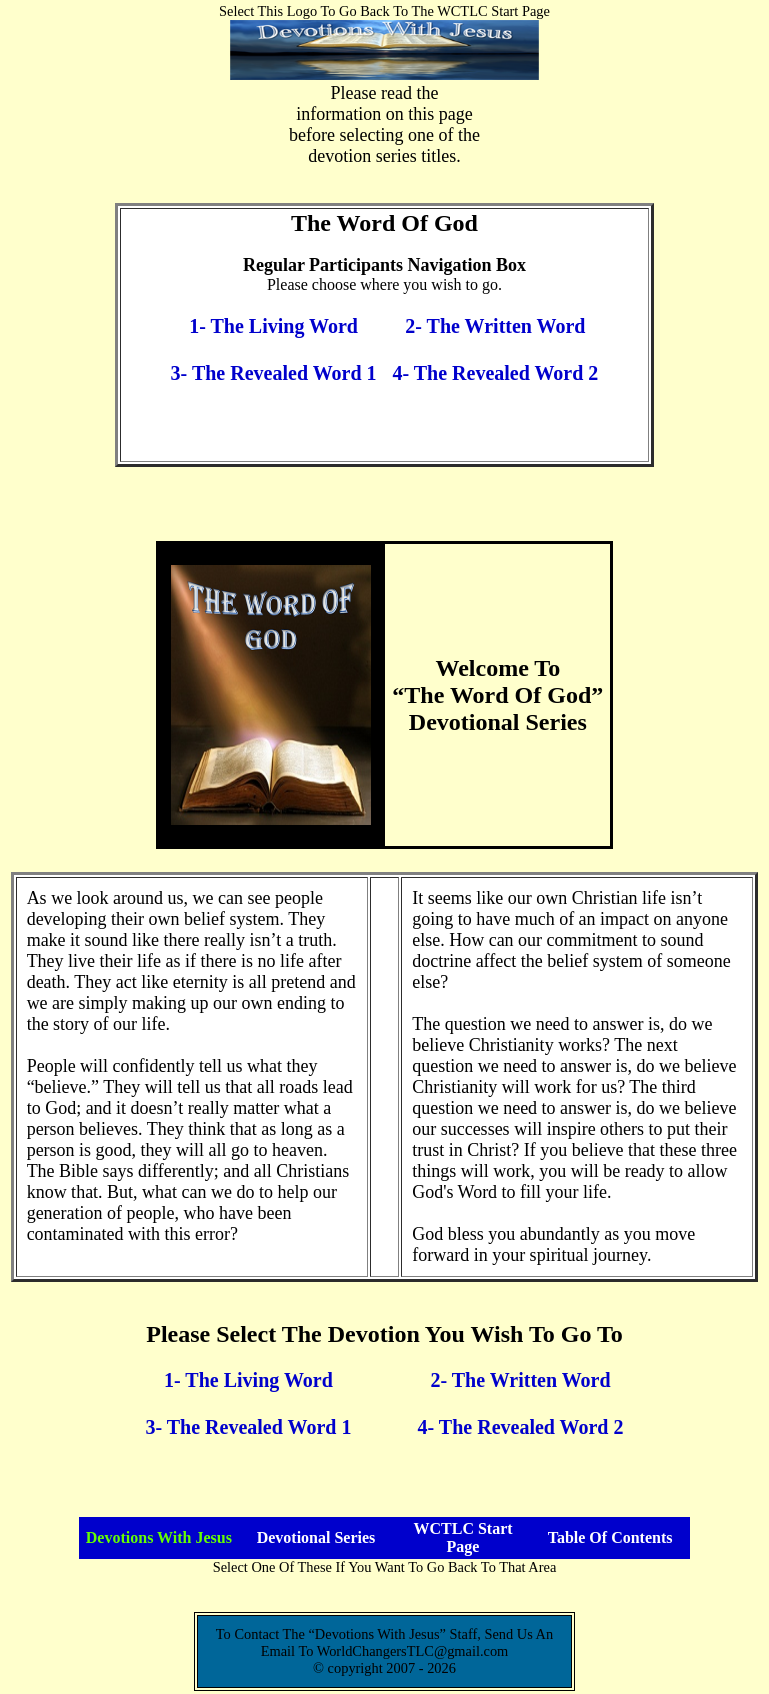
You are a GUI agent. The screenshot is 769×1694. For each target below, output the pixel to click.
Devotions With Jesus (159, 1537)
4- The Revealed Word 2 (495, 373)
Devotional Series (316, 1537)
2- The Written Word (495, 326)
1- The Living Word (273, 326)
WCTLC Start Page (462, 1537)
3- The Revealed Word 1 (274, 373)
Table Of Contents (610, 1537)
